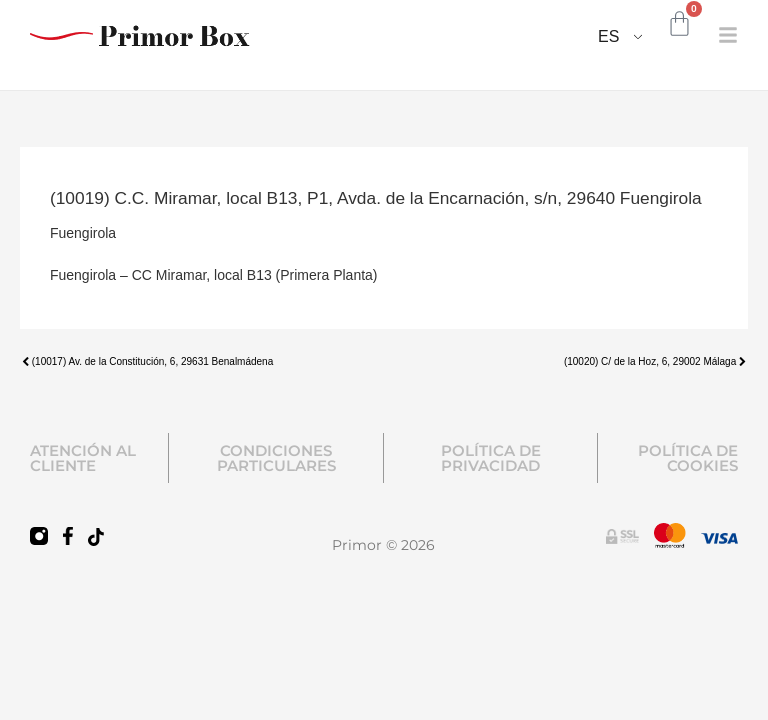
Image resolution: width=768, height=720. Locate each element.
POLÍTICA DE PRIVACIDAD (491, 458)
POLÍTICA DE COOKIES (688, 458)
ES (608, 36)
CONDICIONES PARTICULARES (276, 458)
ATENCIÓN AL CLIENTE (83, 458)
